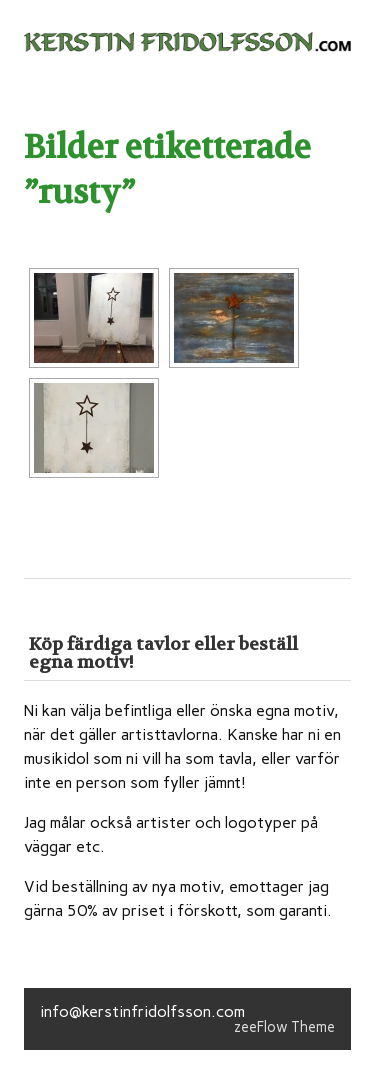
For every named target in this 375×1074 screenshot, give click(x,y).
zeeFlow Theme (284, 1027)
